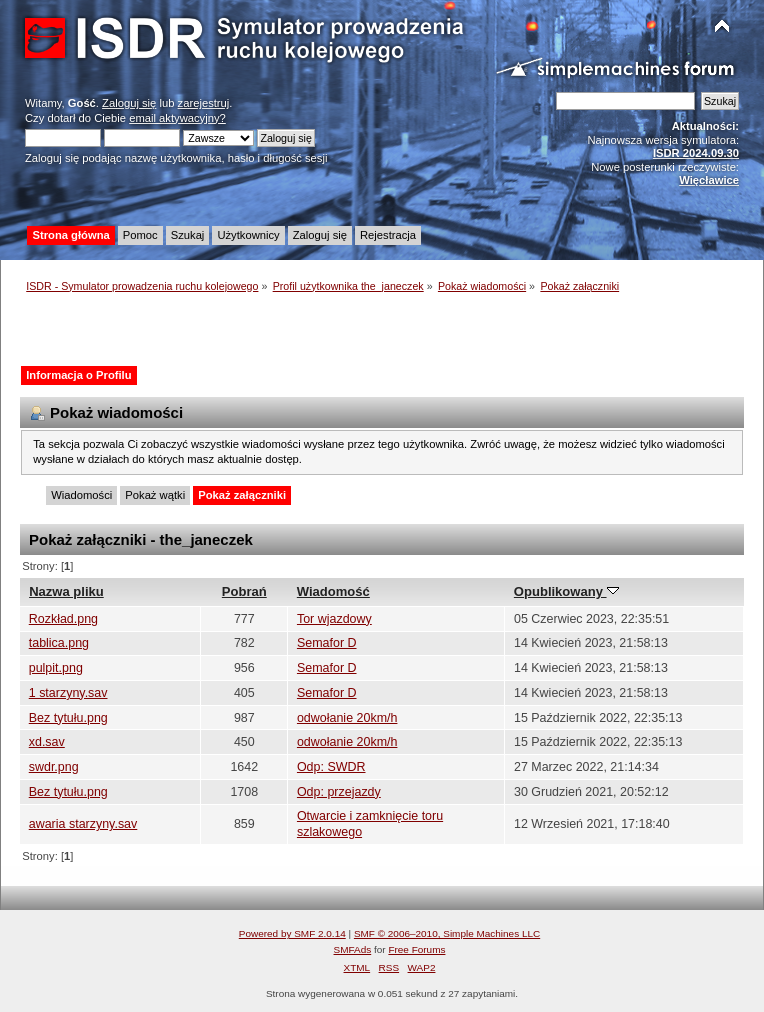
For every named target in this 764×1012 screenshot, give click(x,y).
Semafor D (327, 643)
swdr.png (54, 767)
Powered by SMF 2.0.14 (292, 933)
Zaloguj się (129, 103)
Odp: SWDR (331, 767)
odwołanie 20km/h (347, 718)
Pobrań (244, 591)
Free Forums (416, 949)
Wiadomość (333, 591)
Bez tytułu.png (68, 718)
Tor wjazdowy (334, 619)
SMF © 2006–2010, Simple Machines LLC (447, 933)
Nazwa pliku (66, 591)
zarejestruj (204, 103)
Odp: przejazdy (339, 792)
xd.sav (47, 742)
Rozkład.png (63, 619)
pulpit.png (56, 668)
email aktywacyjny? (177, 118)
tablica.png (59, 643)
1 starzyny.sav (68, 693)
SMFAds (353, 949)
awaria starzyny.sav (83, 824)
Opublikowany (566, 591)
